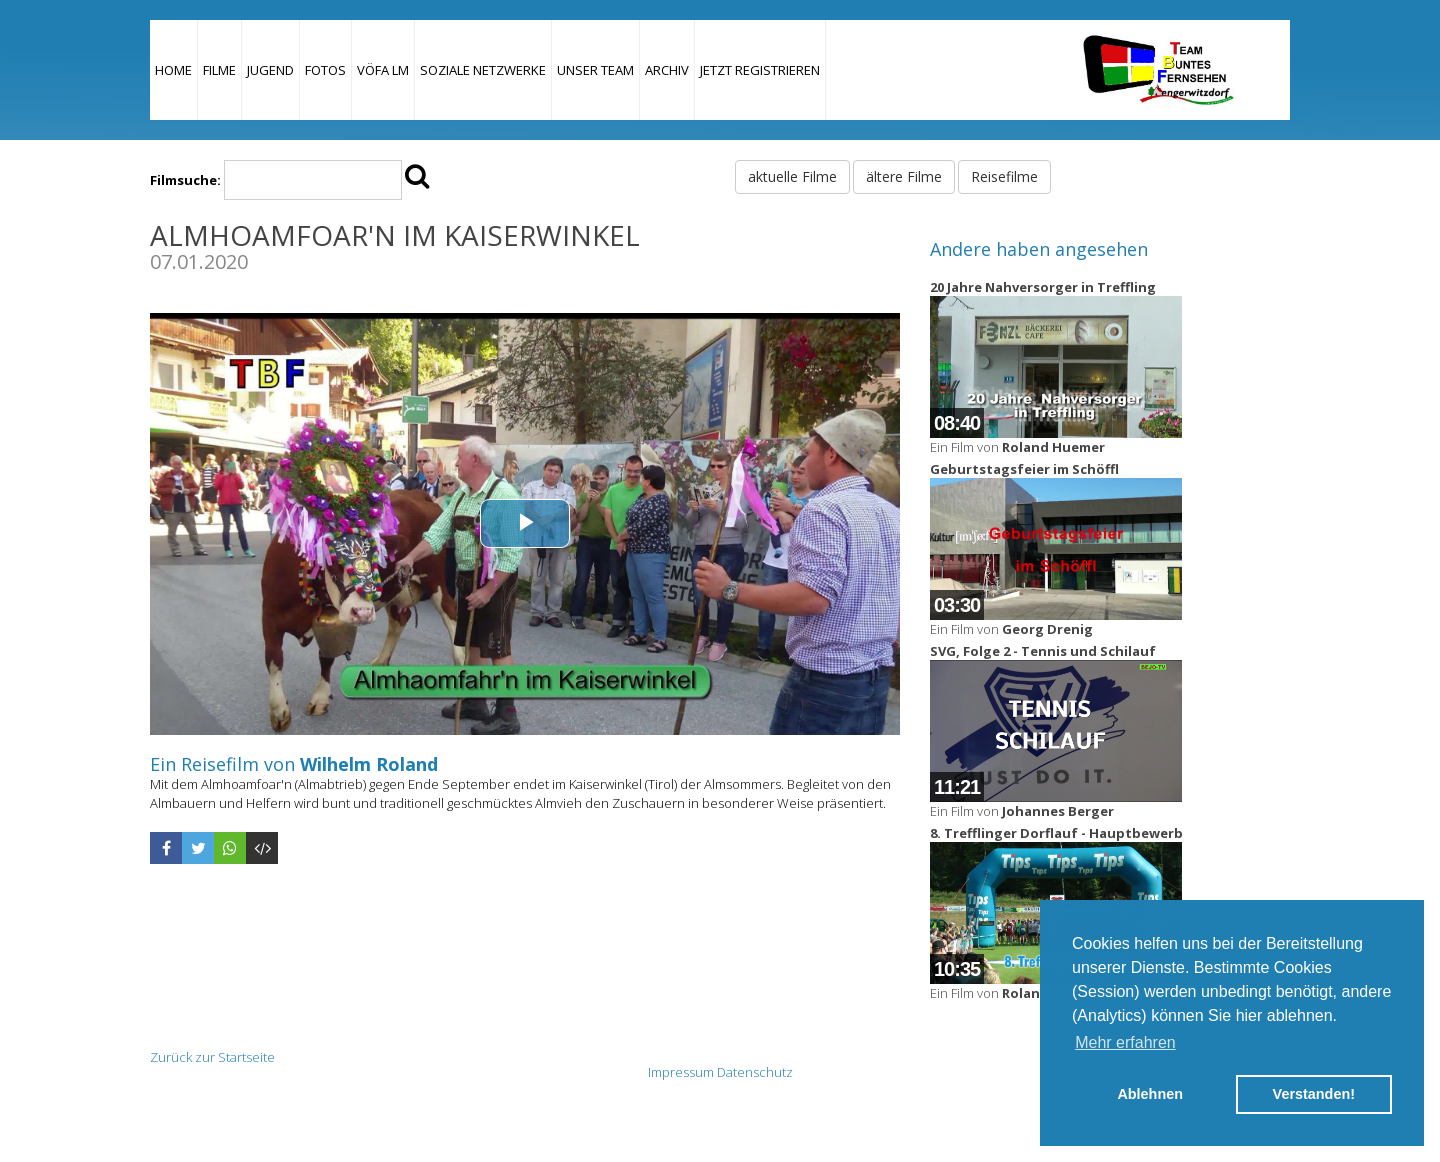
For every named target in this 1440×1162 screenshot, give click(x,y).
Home (173, 70)
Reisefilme (1004, 176)
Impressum (681, 1072)
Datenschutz (755, 1072)
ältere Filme (904, 176)
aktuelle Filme (792, 176)
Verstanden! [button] (1314, 1094)
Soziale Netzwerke (483, 70)
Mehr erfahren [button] (1125, 1042)
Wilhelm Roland (369, 764)
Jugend (270, 70)
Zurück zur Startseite (212, 1057)
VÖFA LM (383, 70)
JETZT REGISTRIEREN (760, 70)
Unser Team (595, 70)
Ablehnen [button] (1150, 1094)
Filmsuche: (185, 180)
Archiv (667, 70)
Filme (219, 70)
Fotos (325, 70)
